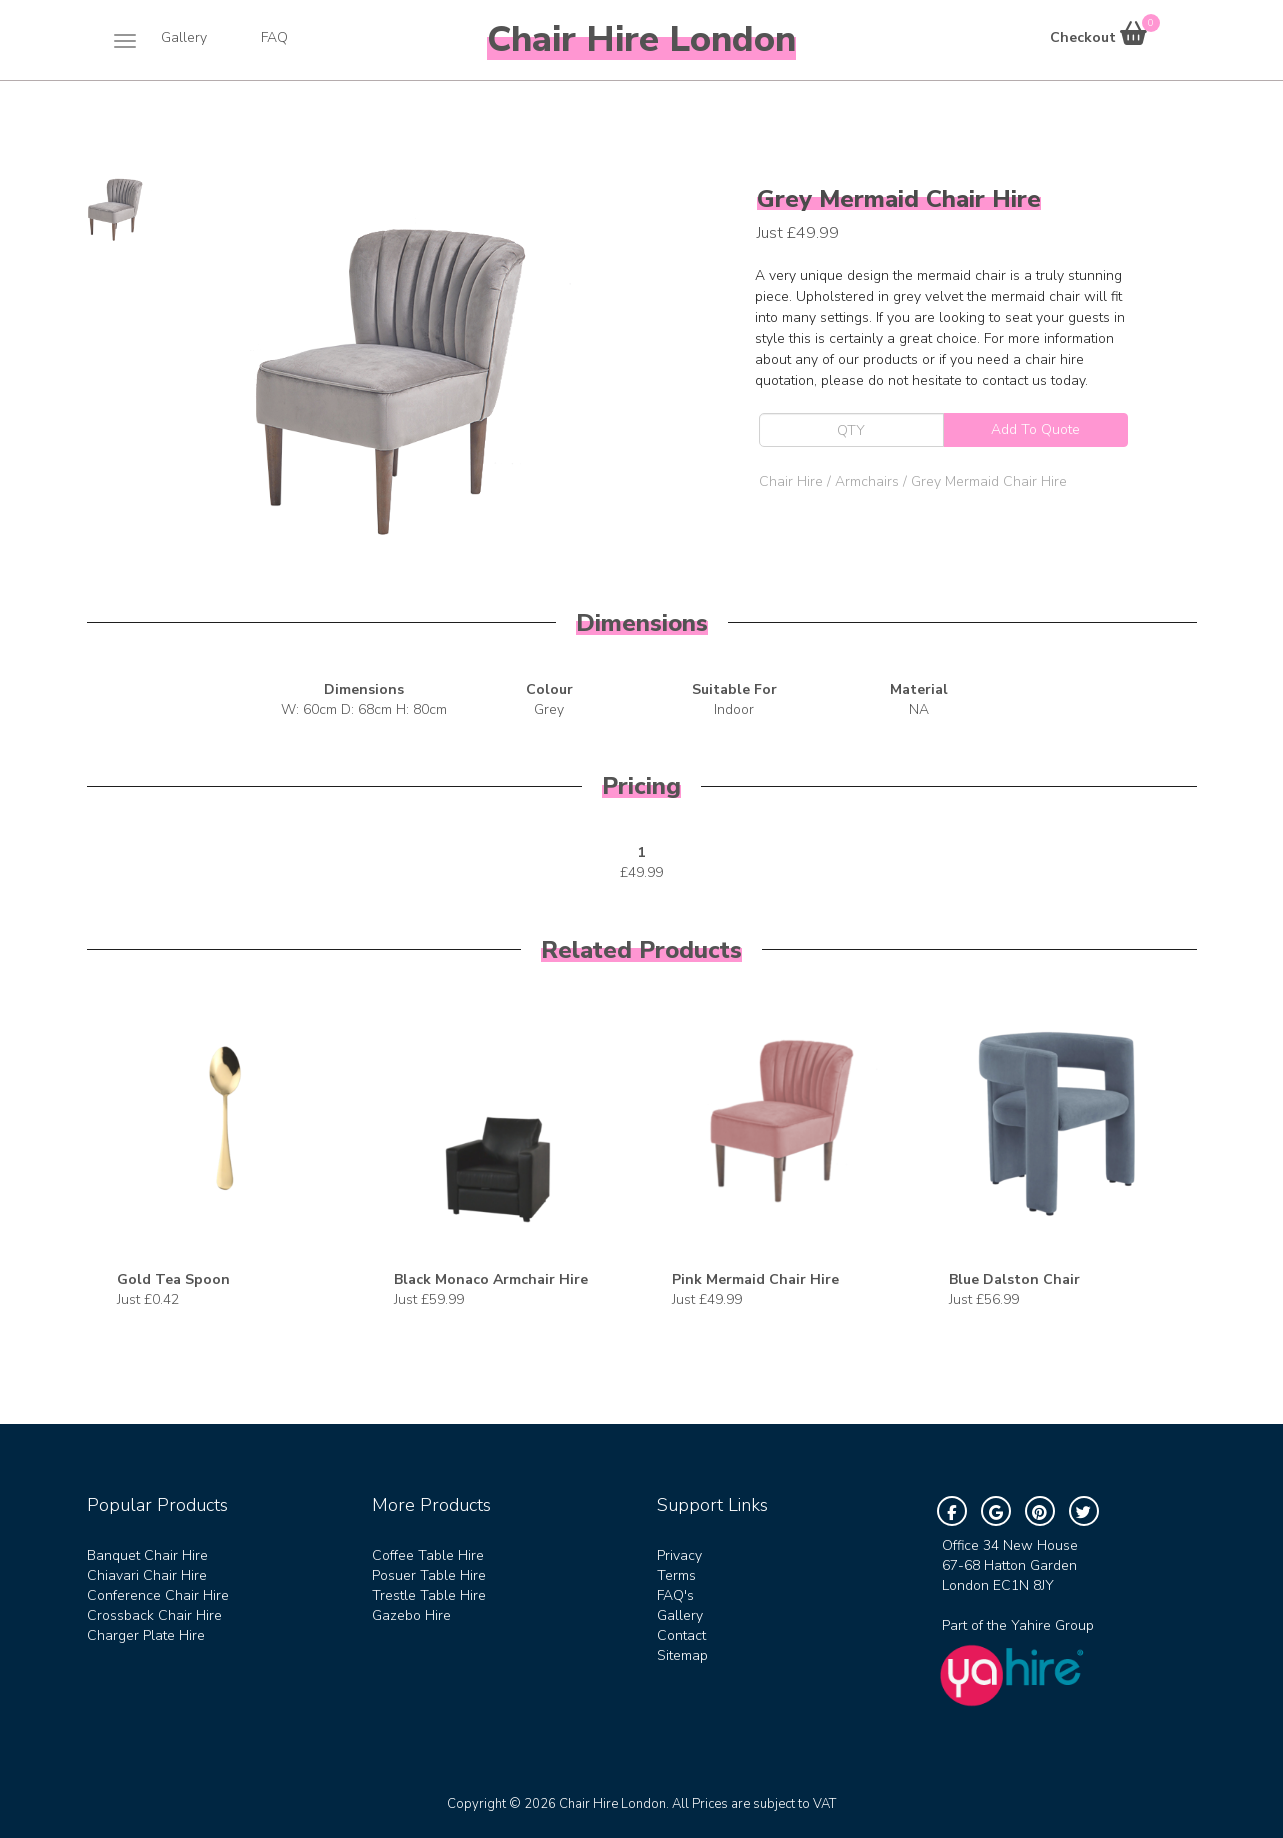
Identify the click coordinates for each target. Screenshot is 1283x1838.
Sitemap (682, 1655)
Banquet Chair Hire (147, 1555)
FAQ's (675, 1595)
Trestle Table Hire (429, 1595)
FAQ (274, 37)
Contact (681, 1635)
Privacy (679, 1555)
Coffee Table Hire (428, 1555)
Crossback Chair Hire (154, 1615)
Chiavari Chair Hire (147, 1575)
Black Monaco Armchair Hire (491, 1279)
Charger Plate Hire (146, 1635)
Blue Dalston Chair (1014, 1279)
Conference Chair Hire (158, 1595)
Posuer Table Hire (429, 1575)
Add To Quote (1035, 429)
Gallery (184, 37)
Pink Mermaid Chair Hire (755, 1279)
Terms (676, 1575)
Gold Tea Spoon (173, 1279)
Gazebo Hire (411, 1615)
